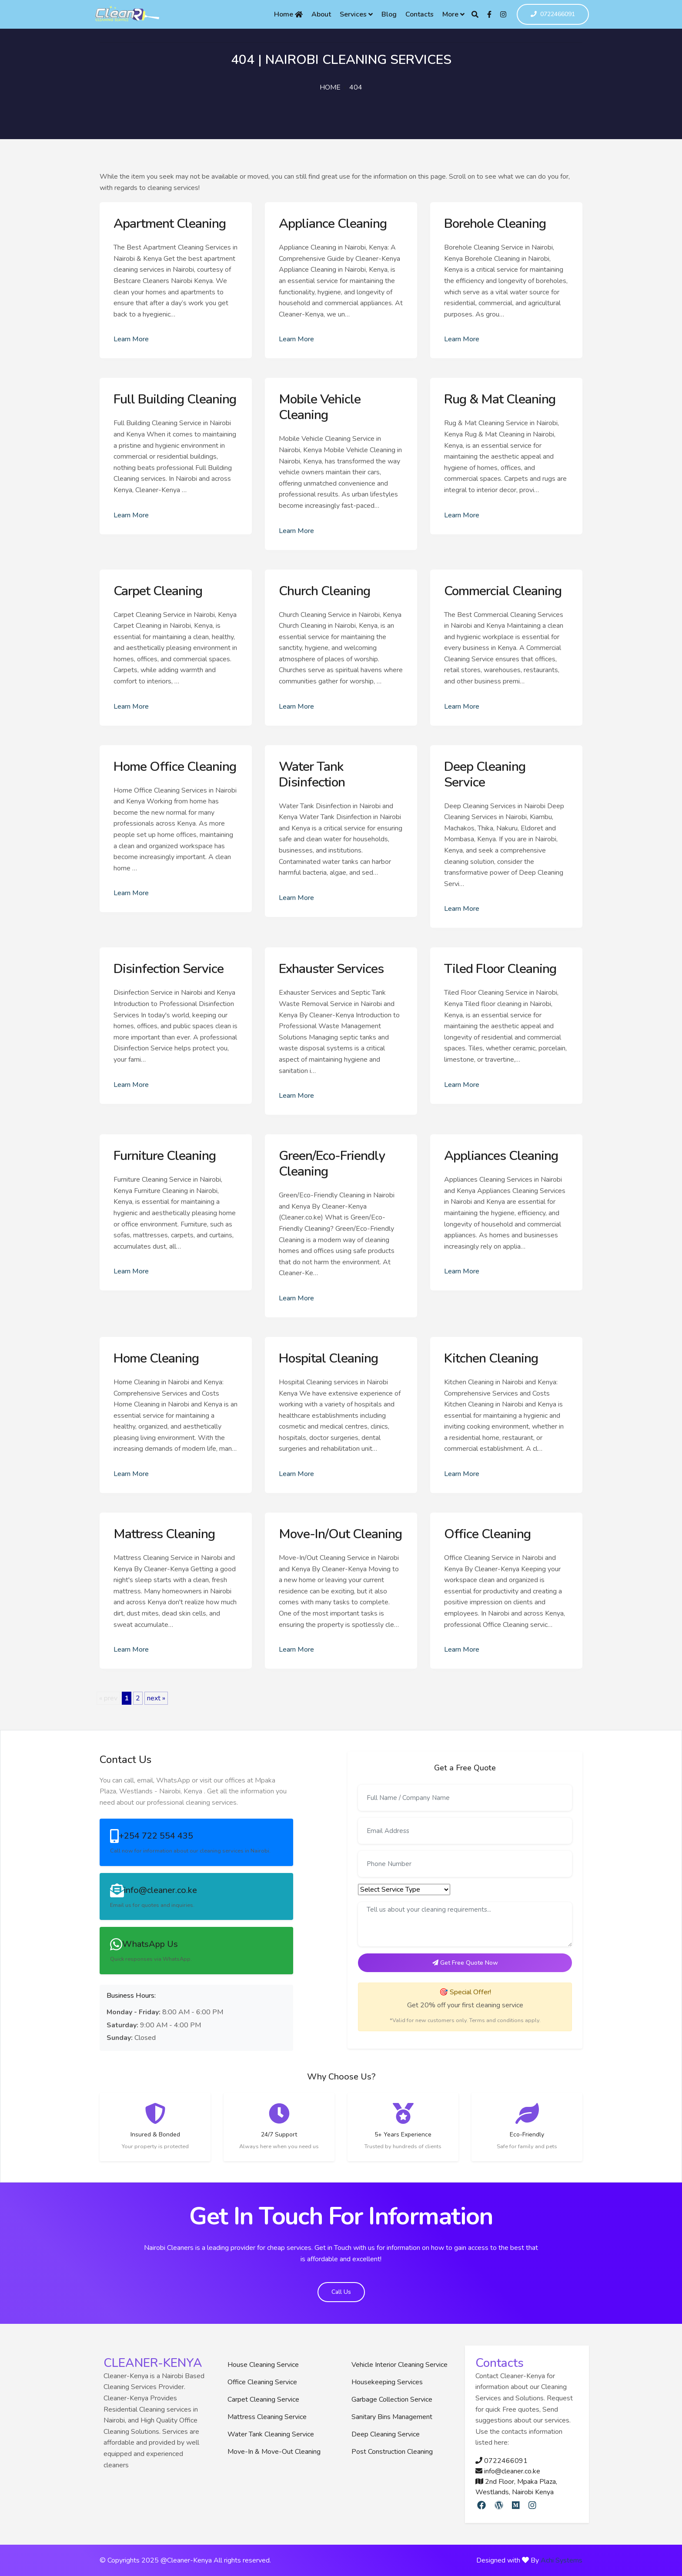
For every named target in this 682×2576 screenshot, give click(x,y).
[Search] (475, 14)
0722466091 (553, 14)
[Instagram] (503, 14)
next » (156, 1698)
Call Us (341, 2292)
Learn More (131, 339)
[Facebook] (489, 14)
